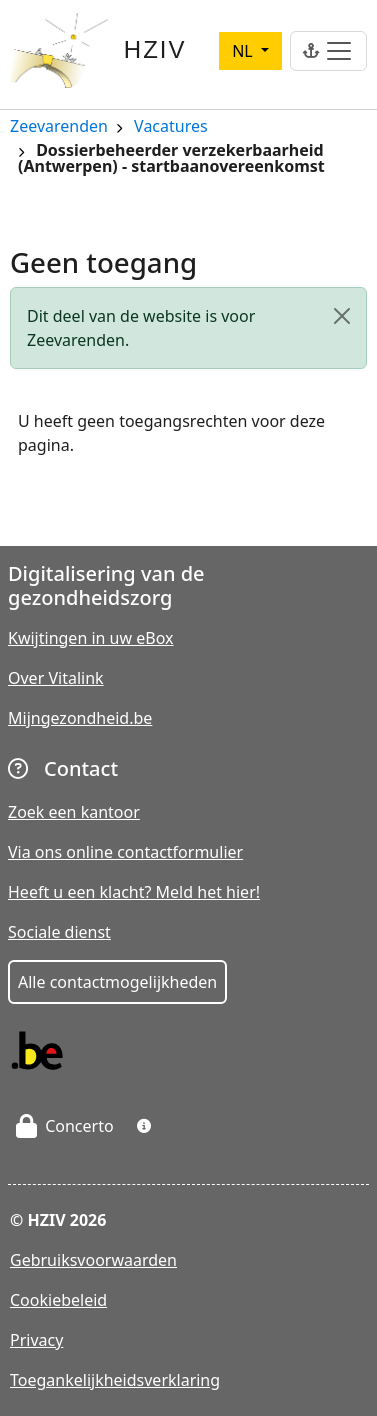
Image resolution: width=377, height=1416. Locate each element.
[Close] (342, 316)
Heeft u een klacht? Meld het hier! (134, 892)
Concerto (65, 1126)
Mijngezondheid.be (80, 718)
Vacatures (171, 127)
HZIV (155, 49)
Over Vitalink (56, 678)
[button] (144, 1126)
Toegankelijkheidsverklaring (115, 1380)
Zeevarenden (59, 127)
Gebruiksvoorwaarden (93, 1260)
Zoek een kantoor (74, 812)
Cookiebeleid (58, 1300)
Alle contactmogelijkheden (117, 982)
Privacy (36, 1340)
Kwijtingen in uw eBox (91, 638)
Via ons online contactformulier (125, 852)
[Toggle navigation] (328, 51)
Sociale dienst (59, 932)
